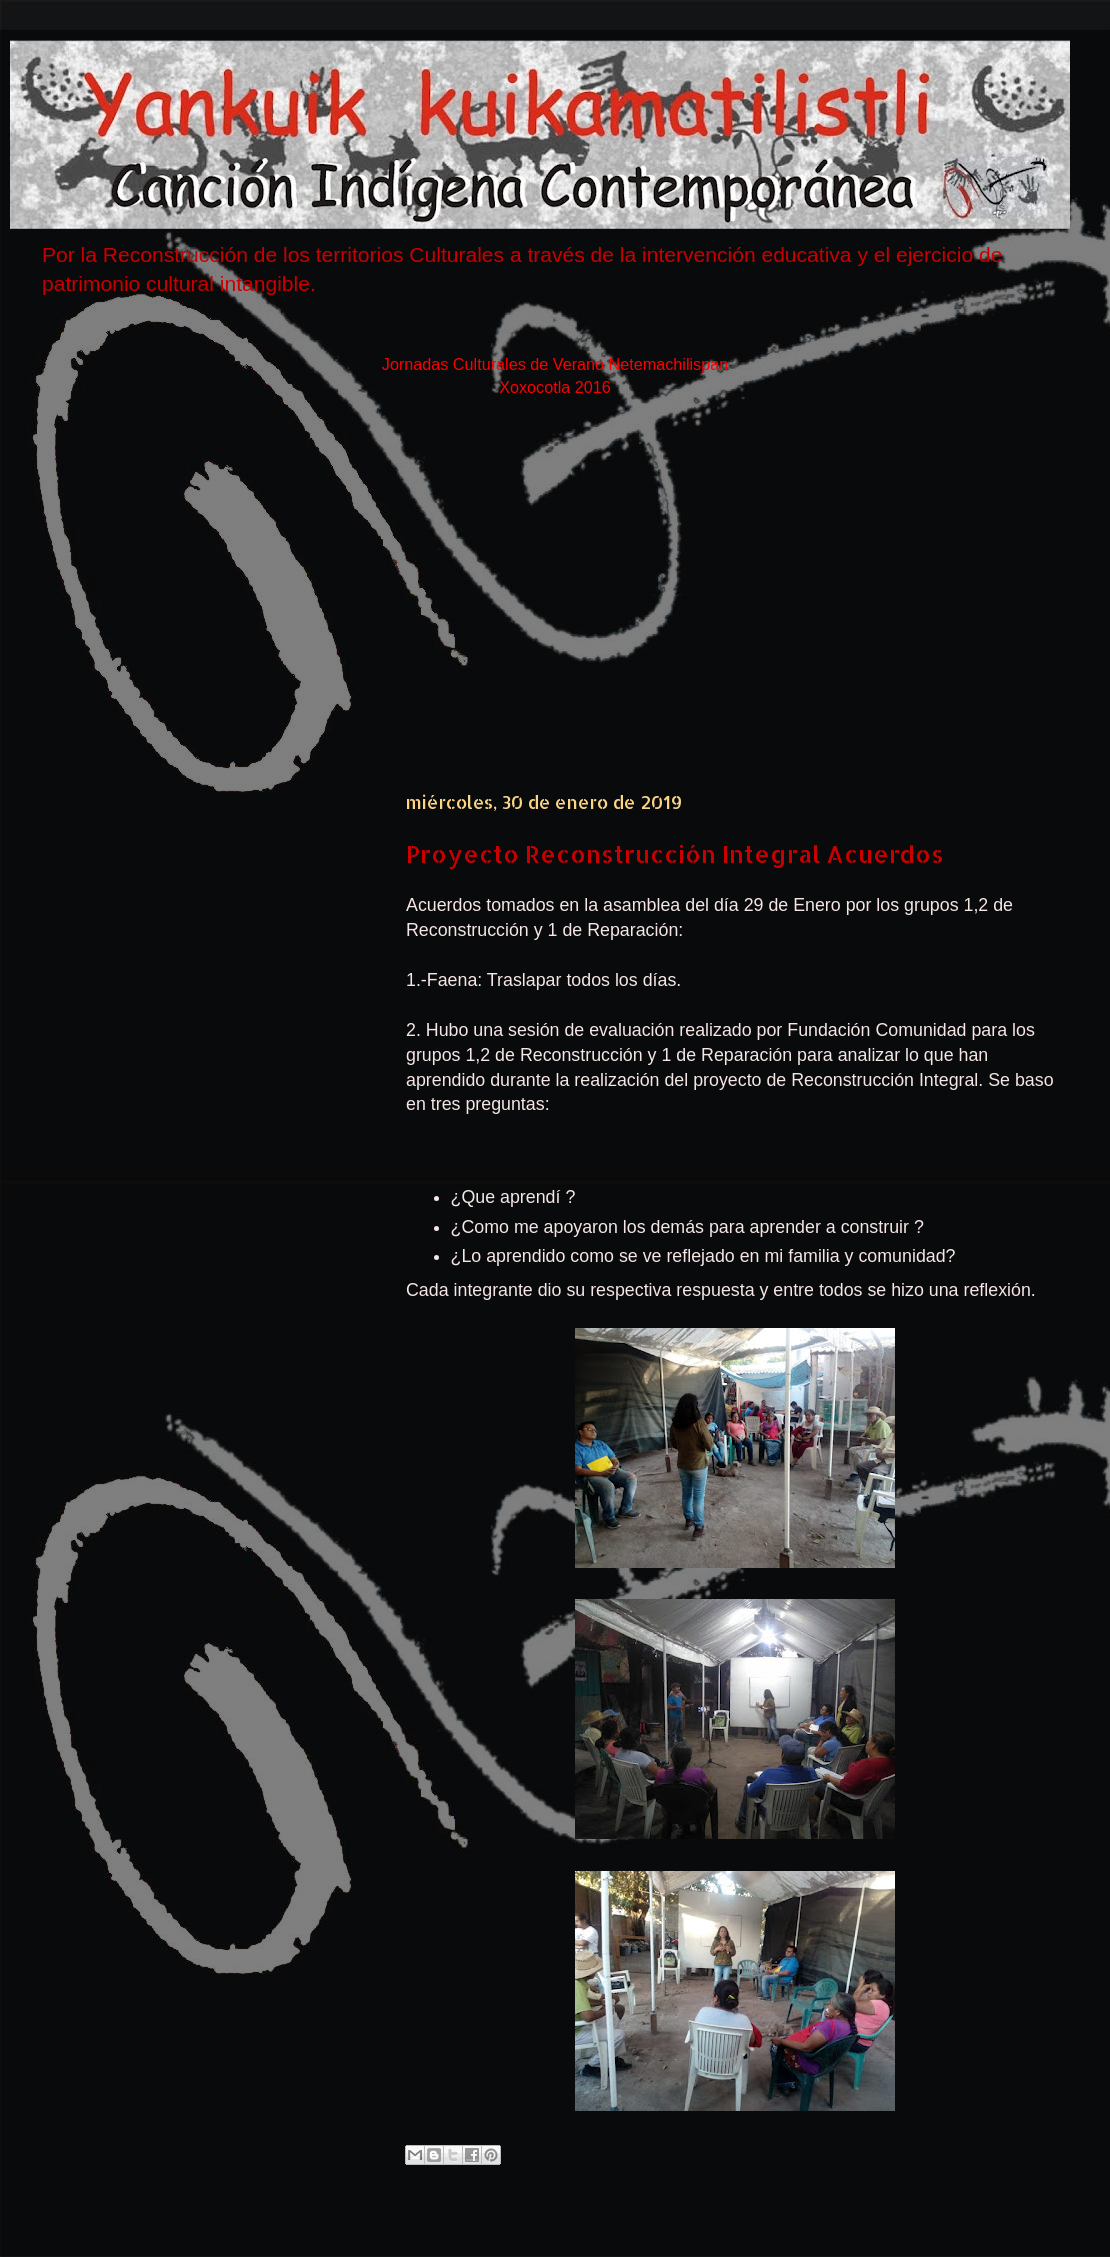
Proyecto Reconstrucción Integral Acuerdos (675, 853)
